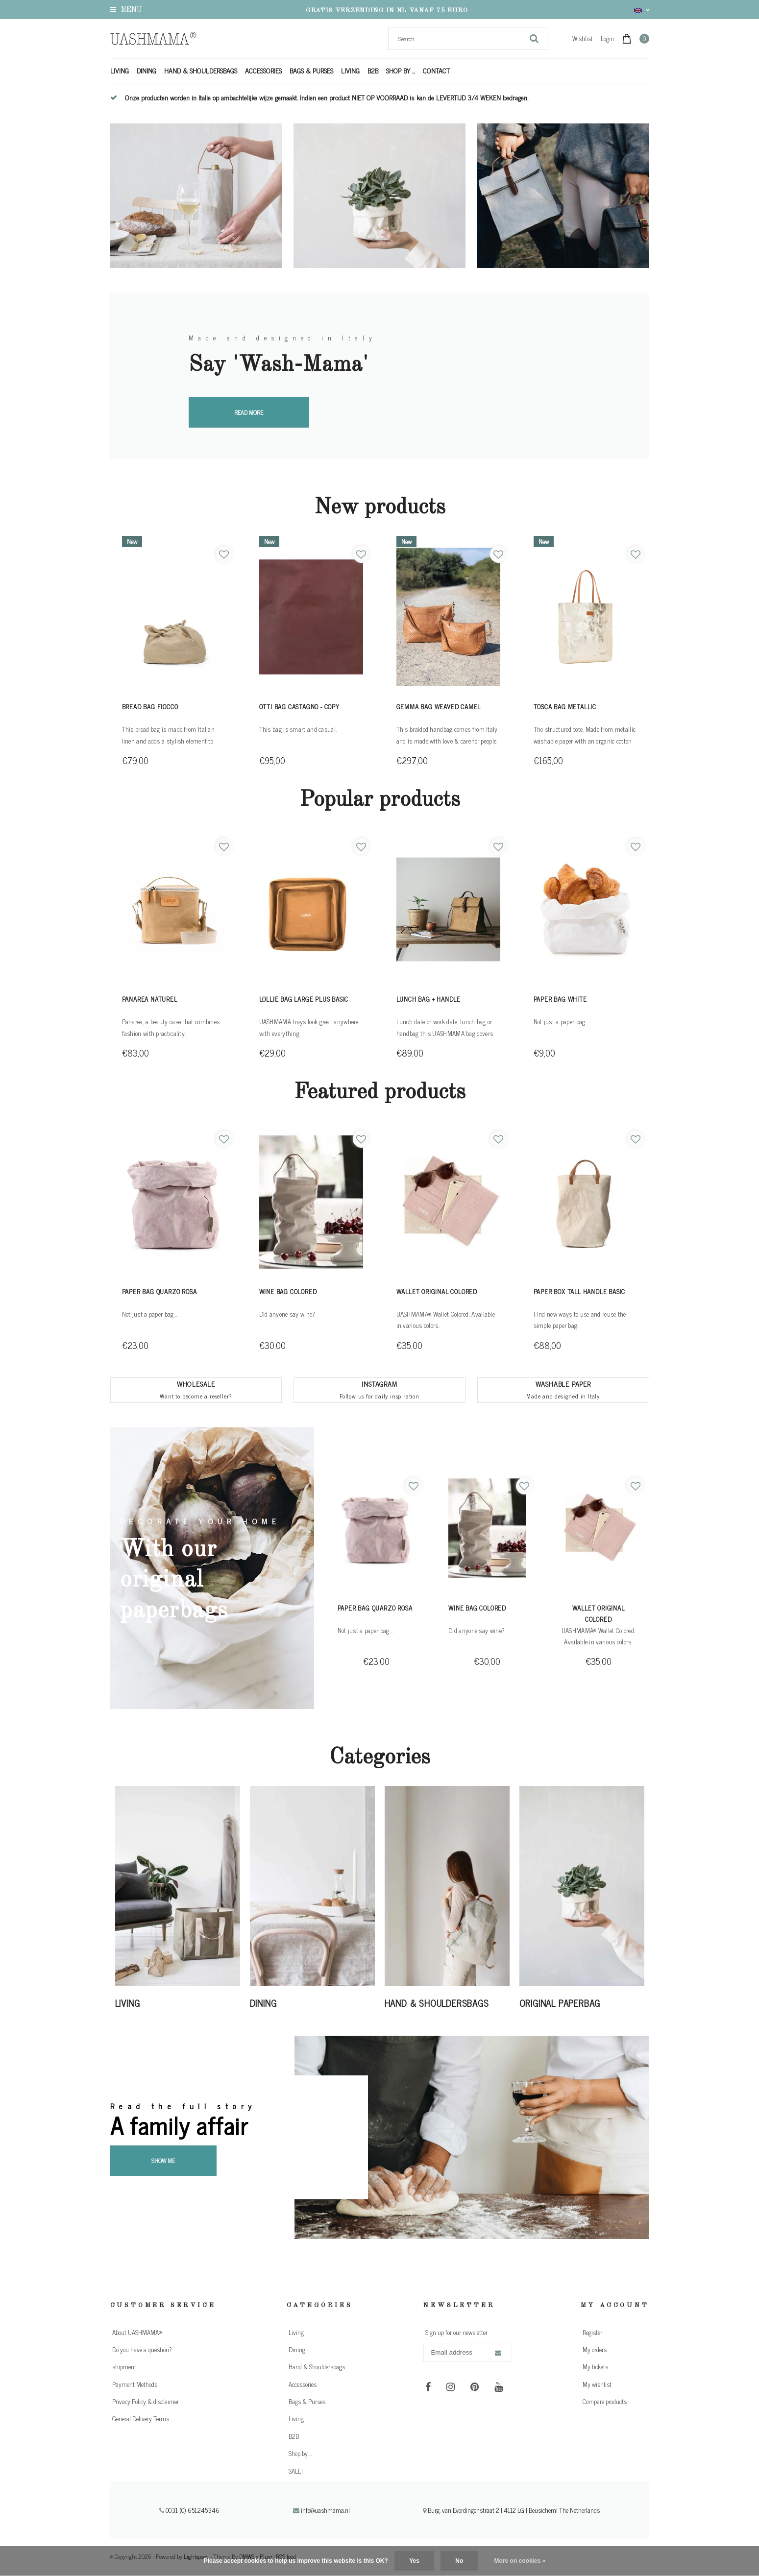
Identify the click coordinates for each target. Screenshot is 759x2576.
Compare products (605, 2401)
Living (119, 70)
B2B (372, 70)
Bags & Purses (311, 70)
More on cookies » (520, 2560)
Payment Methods (134, 2384)
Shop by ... (400, 70)
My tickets (595, 2366)
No (459, 2560)
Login (607, 38)
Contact (436, 70)
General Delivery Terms (140, 2418)
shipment (124, 2366)
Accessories (263, 70)
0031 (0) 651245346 (189, 2510)
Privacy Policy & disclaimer (145, 2401)
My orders (595, 2349)
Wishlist (582, 38)
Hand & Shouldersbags (200, 70)
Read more (248, 412)
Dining (146, 70)
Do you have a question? (142, 2349)
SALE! (296, 2471)
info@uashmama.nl (321, 2510)
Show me (163, 2161)
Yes (414, 2560)
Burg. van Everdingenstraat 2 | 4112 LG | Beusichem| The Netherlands (511, 2510)
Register (592, 2332)
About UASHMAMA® (137, 2332)
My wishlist (597, 2384)
